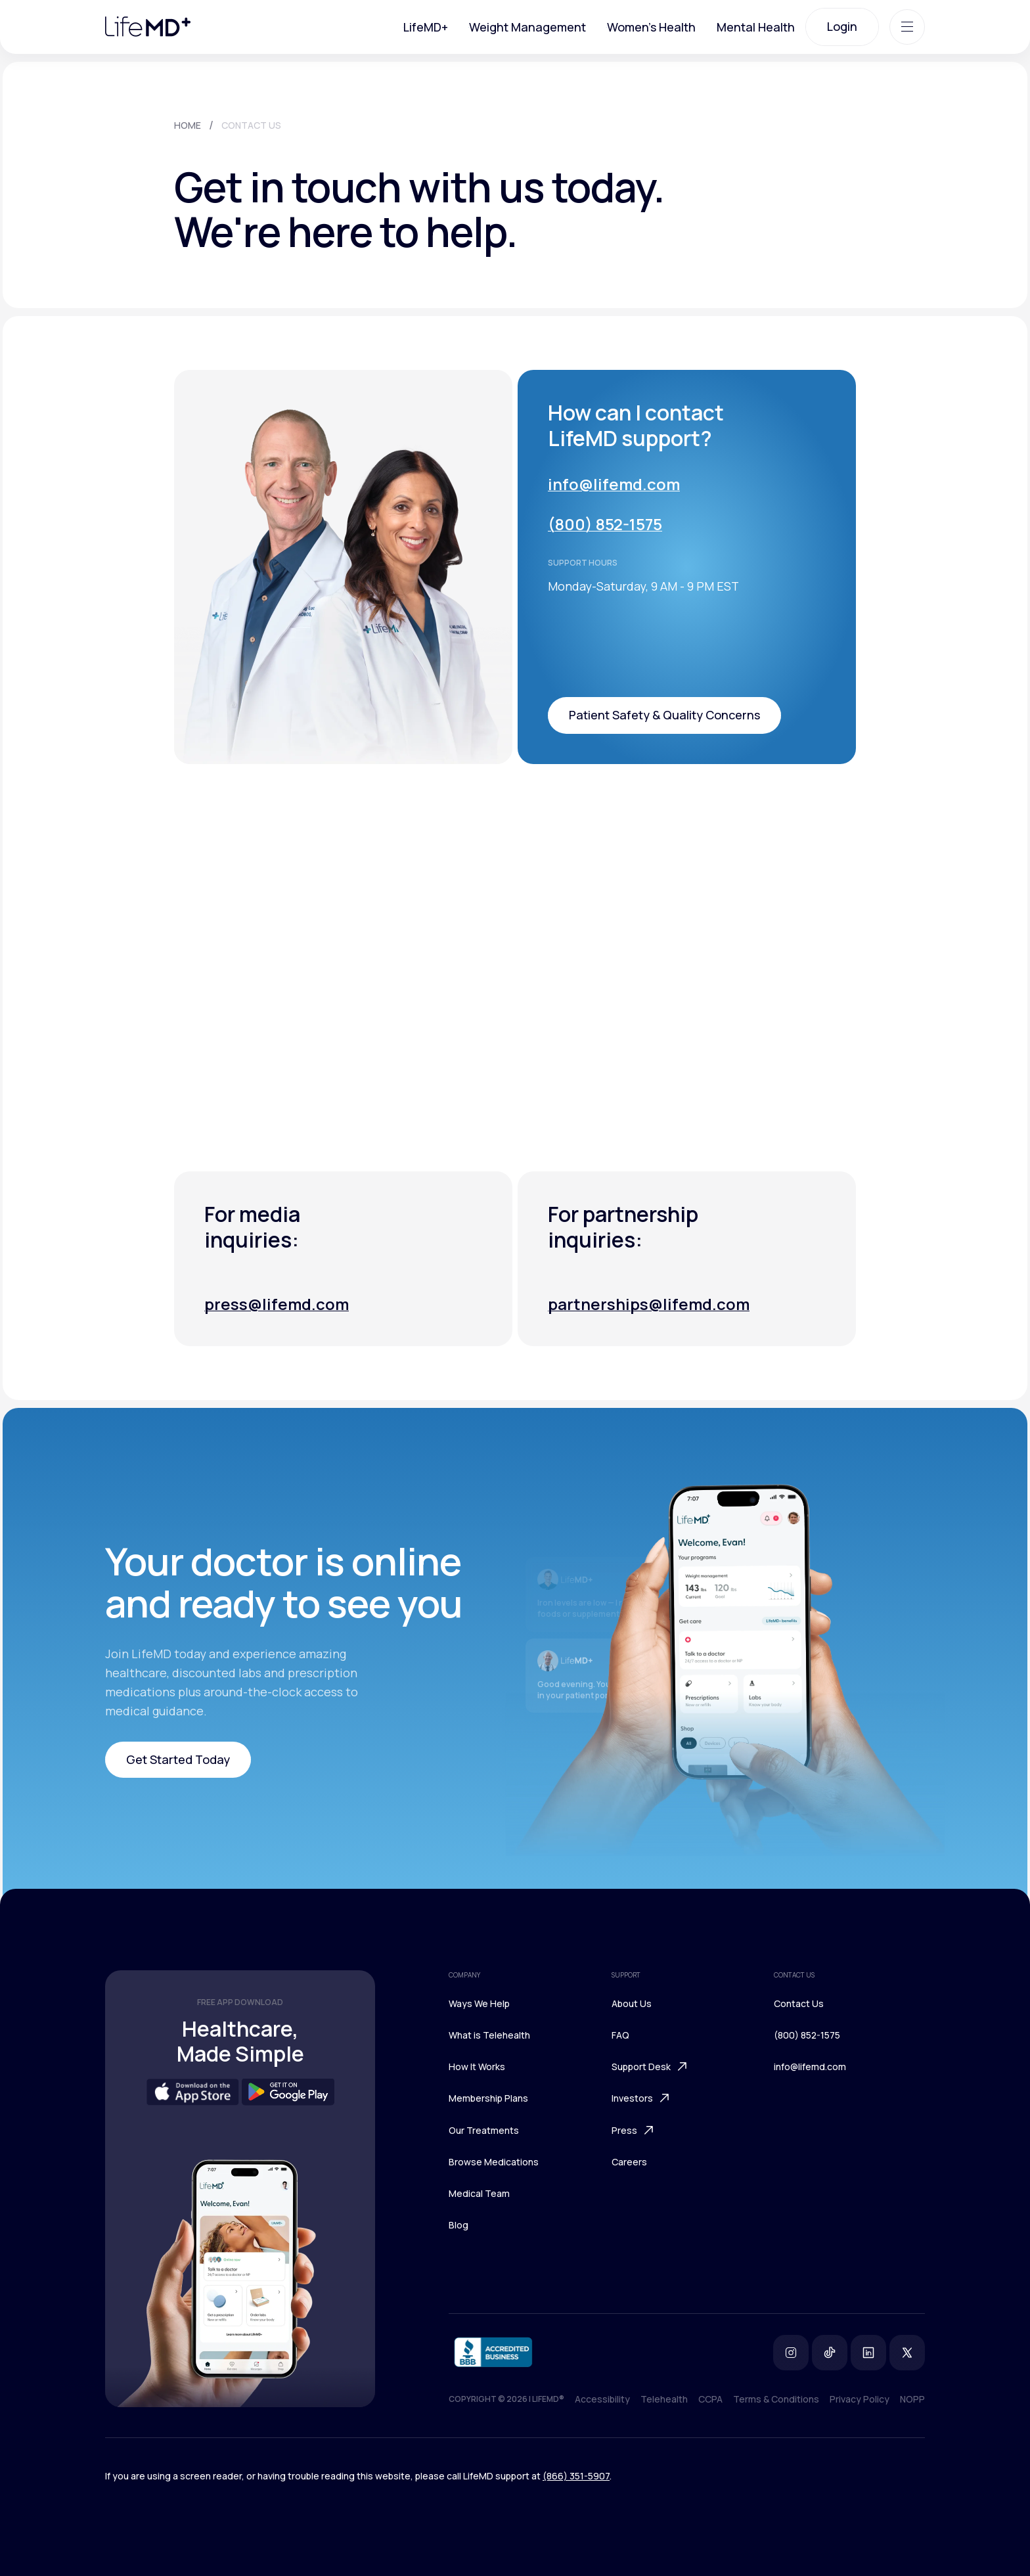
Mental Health (756, 27)
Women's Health (651, 27)
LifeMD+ (425, 27)
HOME (187, 125)
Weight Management (527, 27)
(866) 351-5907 (576, 2476)
